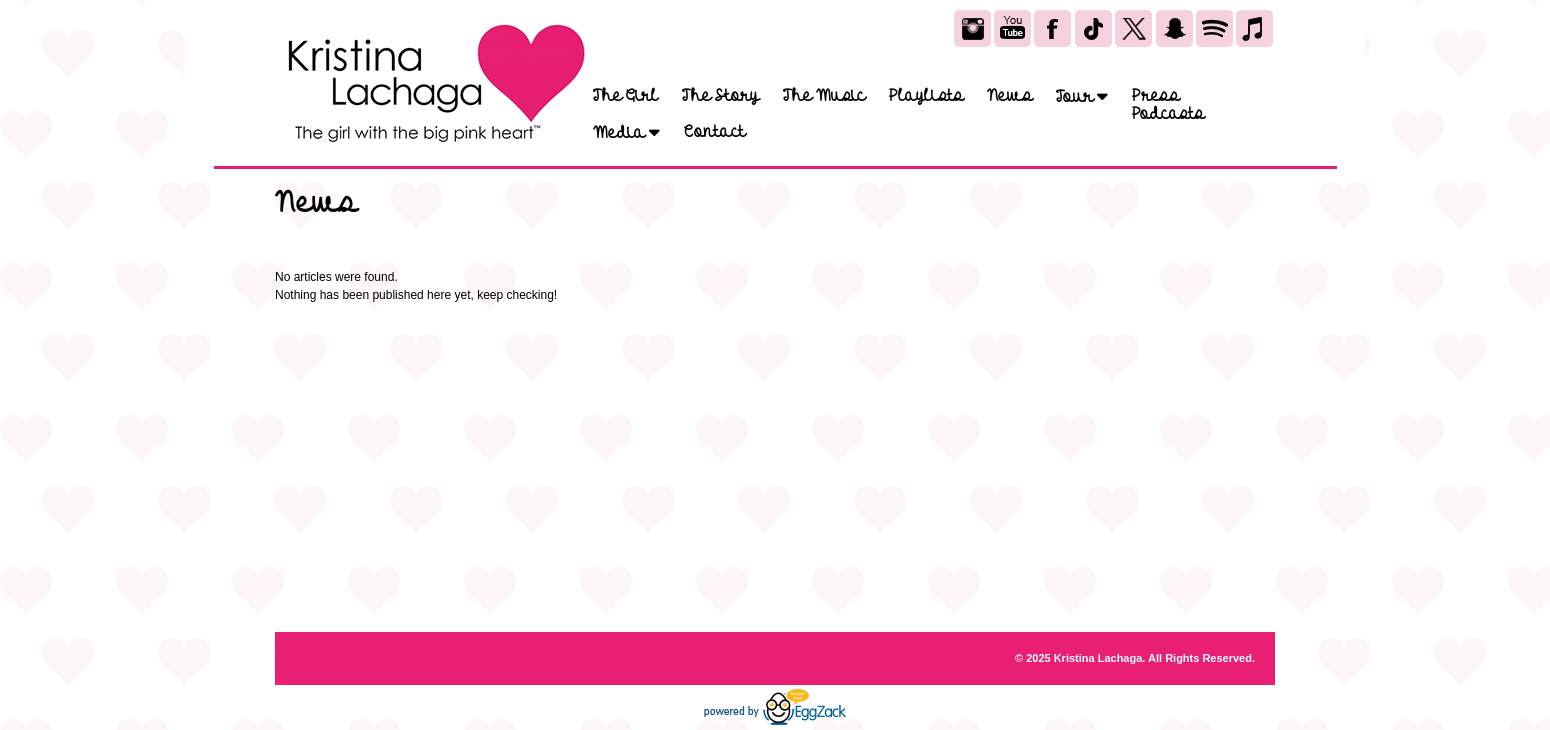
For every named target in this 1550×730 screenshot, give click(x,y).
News (1009, 96)
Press (1155, 96)
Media (626, 132)
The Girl (625, 96)
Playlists (926, 96)
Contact (714, 132)
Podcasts (1168, 114)
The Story (720, 96)
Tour (1082, 96)
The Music (824, 96)
